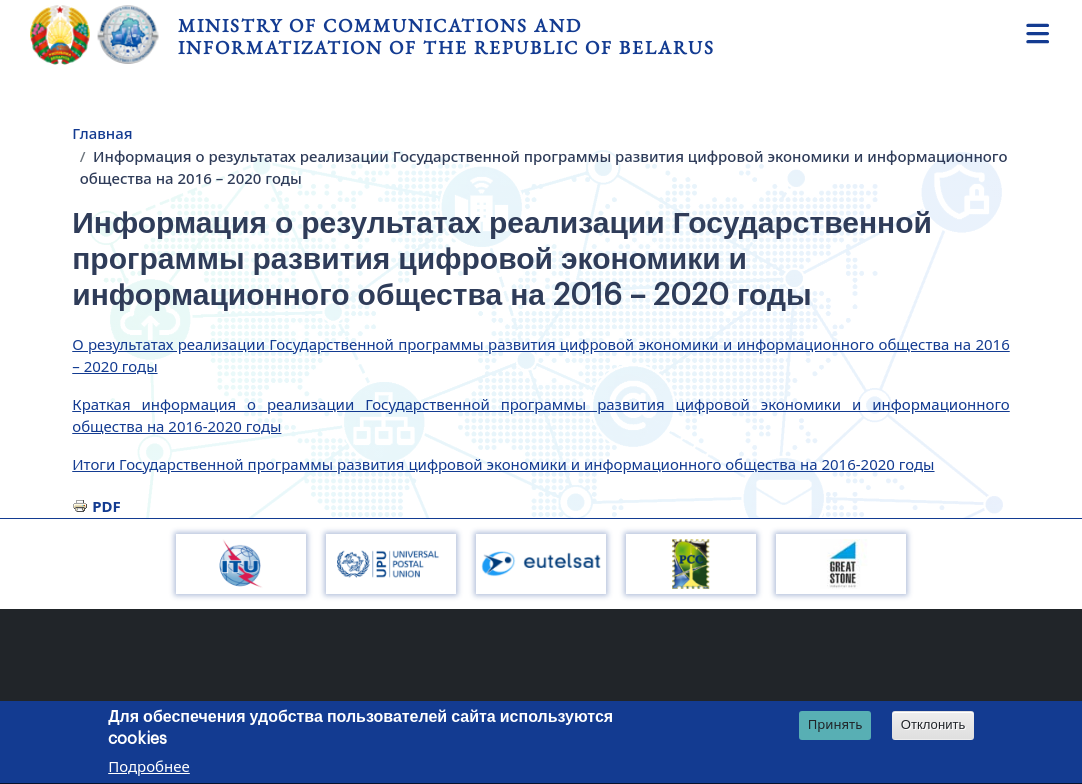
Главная (102, 133)
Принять (835, 727)
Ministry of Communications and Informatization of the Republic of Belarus (446, 36)
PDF (106, 506)
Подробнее (149, 769)
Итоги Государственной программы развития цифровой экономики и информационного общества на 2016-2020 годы (503, 464)
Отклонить (933, 727)
